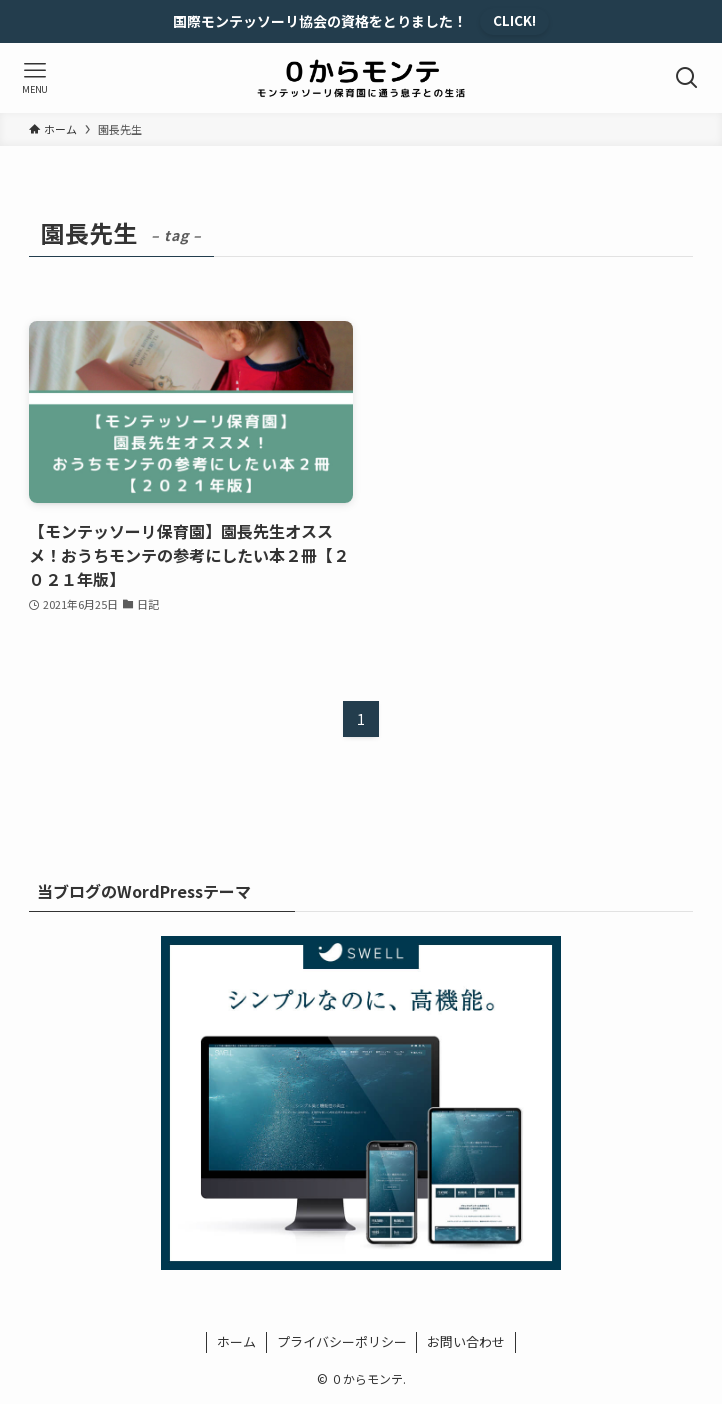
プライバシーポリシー (342, 1341)
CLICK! (514, 20)
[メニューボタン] (35, 78)
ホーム (236, 1341)
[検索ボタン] (687, 78)
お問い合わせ (466, 1341)
